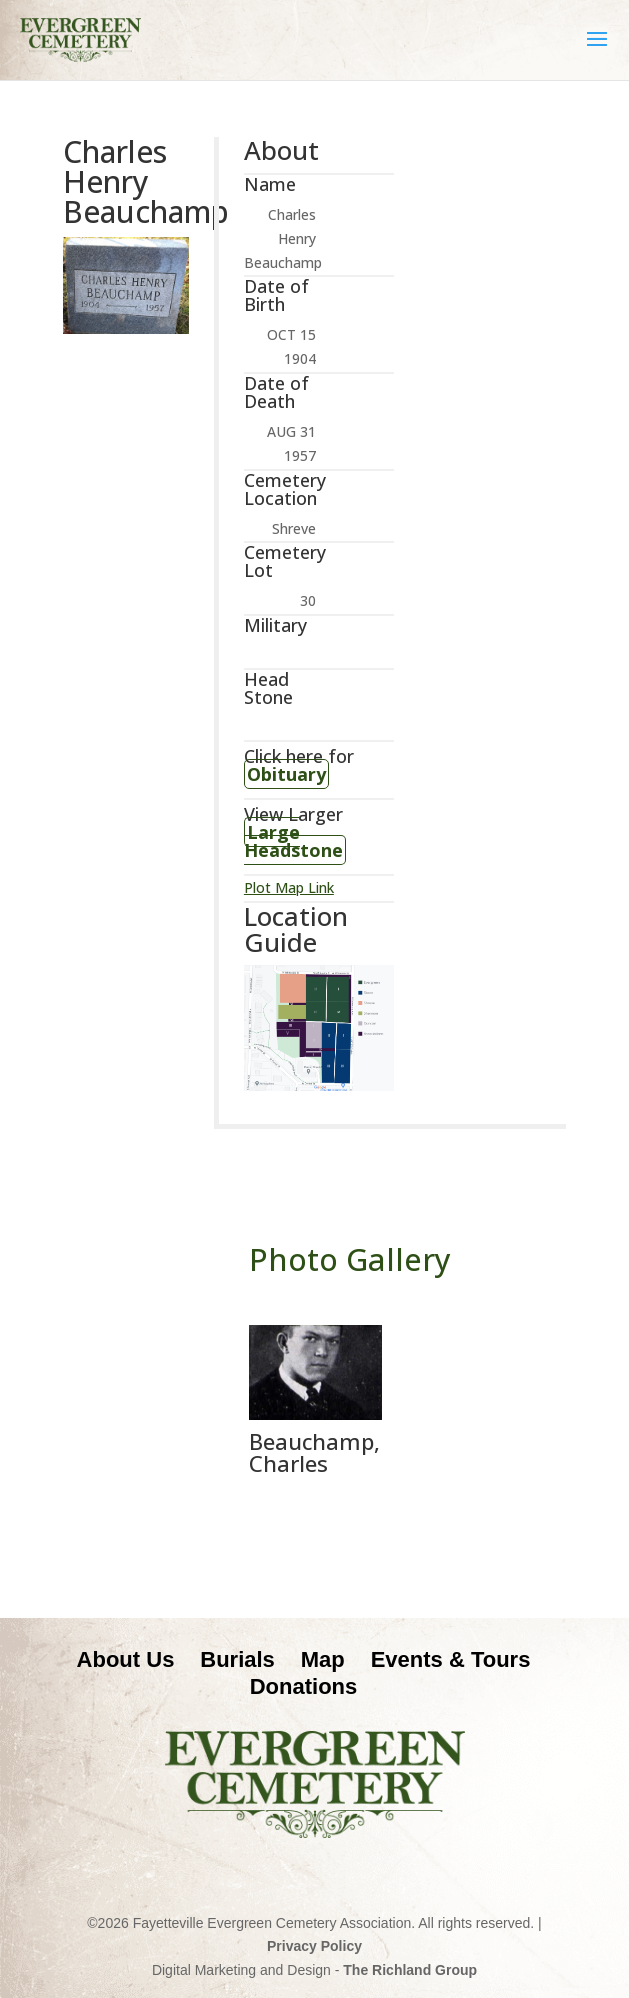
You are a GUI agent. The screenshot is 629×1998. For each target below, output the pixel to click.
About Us (126, 1659)
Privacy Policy (314, 1946)
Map (323, 1659)
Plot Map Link (289, 887)
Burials (237, 1659)
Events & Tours (451, 1659)
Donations (304, 1686)
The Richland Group (410, 1970)
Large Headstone (293, 841)
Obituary (286, 774)
